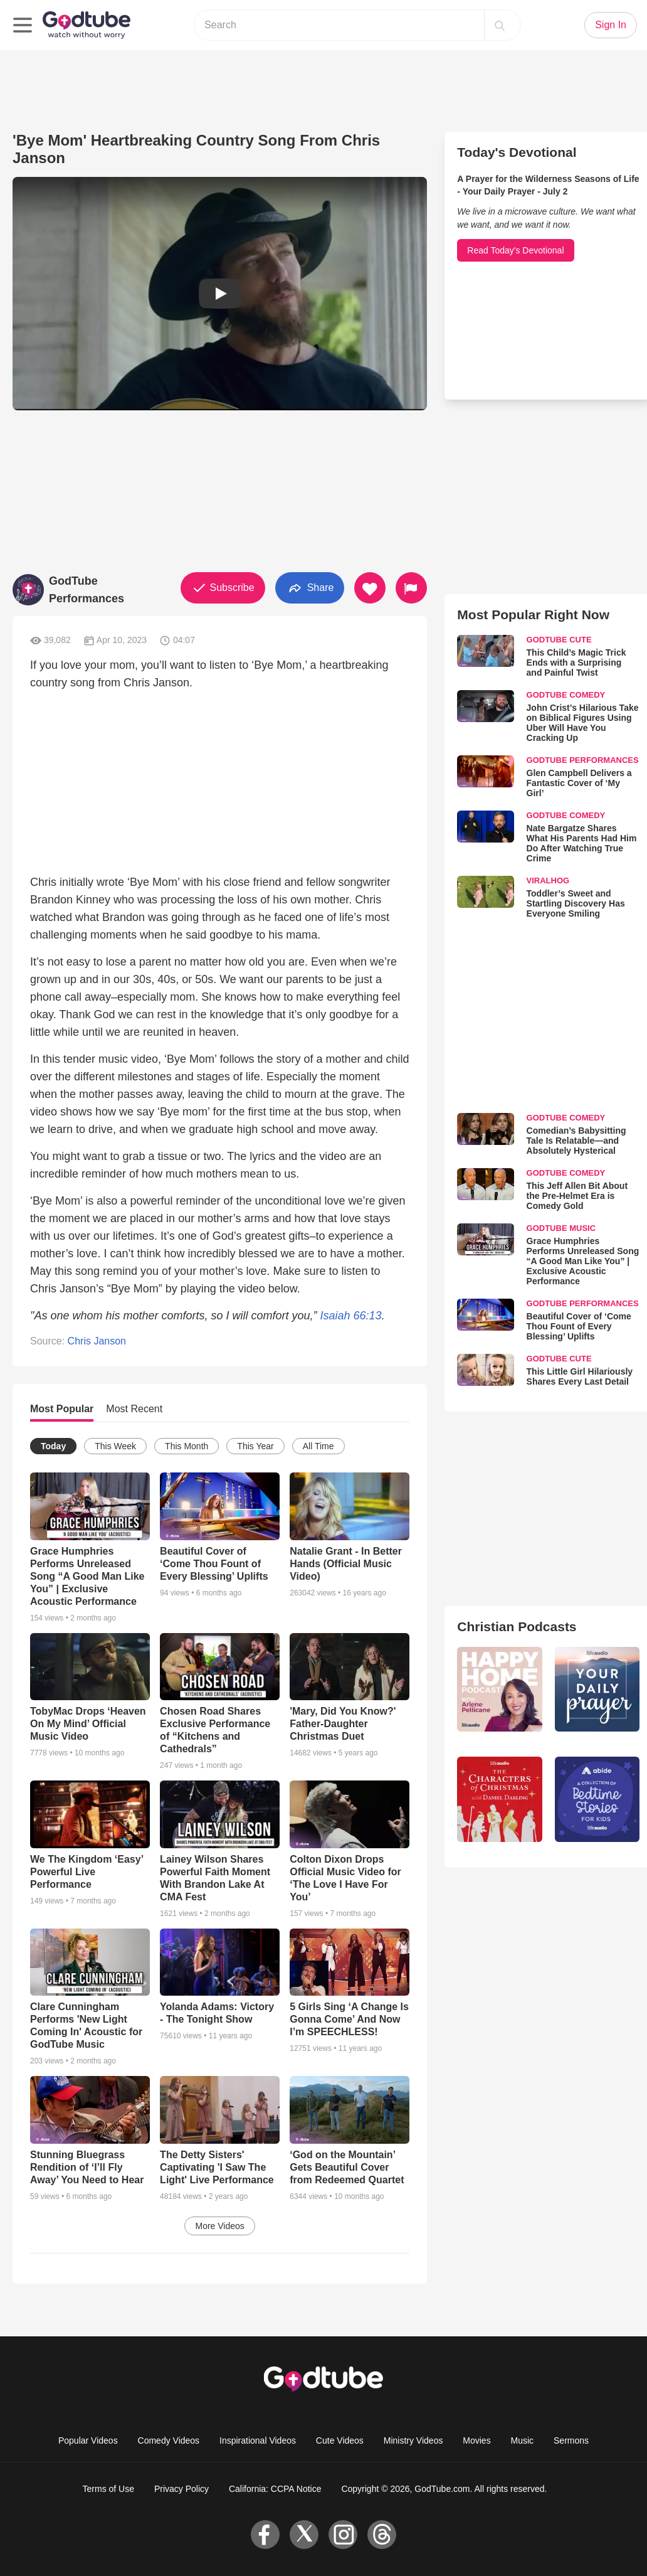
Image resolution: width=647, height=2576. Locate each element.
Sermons (571, 2440)
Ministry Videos (413, 2440)
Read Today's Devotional (515, 250)
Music (522, 2440)
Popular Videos (88, 2440)
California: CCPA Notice (275, 2489)
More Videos (219, 2226)
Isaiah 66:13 (351, 1315)
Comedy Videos (169, 2440)
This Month (186, 1446)
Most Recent (134, 1408)
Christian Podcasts (516, 1626)
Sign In (610, 24)
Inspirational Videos (257, 2440)
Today (53, 1446)
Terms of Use (108, 2489)
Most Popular (61, 1408)
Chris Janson (97, 1341)
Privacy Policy (181, 2489)
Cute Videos (340, 2440)
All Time (318, 1446)
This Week (115, 1446)
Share (310, 588)
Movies (476, 2440)
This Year (255, 1446)
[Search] (500, 25)
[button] (220, 293)
